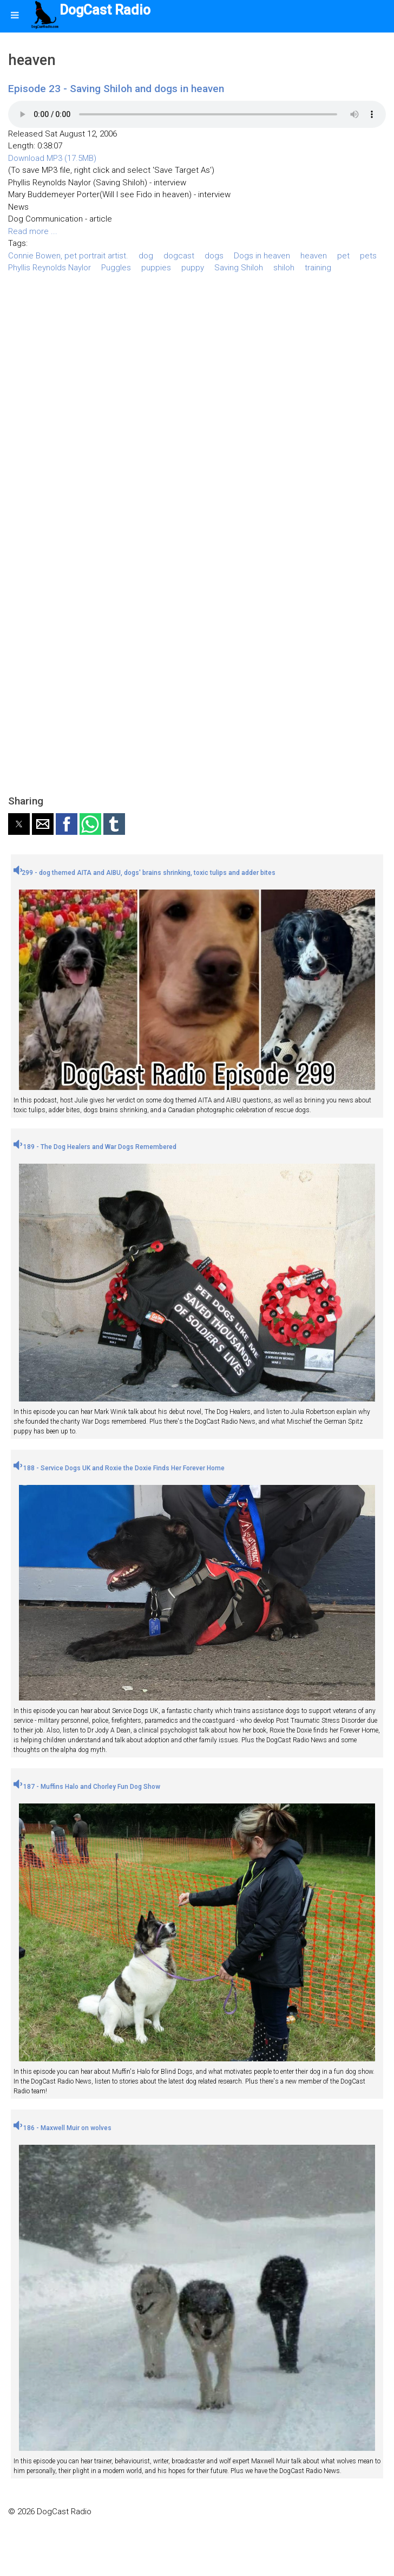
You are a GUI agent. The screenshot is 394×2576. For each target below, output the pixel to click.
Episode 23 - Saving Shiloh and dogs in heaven (116, 88)
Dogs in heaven (262, 256)
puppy (192, 267)
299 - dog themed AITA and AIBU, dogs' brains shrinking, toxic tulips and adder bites (144, 873)
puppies (156, 267)
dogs (214, 256)
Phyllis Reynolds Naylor (49, 267)
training (318, 267)
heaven (313, 256)
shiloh (283, 267)
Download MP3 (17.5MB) (52, 158)
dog (146, 256)
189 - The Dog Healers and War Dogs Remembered (95, 1147)
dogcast (178, 256)
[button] (19, 824)
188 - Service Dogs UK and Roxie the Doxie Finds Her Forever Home (119, 1468)
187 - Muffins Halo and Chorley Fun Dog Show (87, 1786)
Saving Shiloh (238, 267)
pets (368, 256)
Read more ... (32, 231)
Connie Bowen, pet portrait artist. (68, 256)
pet (343, 256)
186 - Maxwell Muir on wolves (62, 2128)
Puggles (116, 267)
